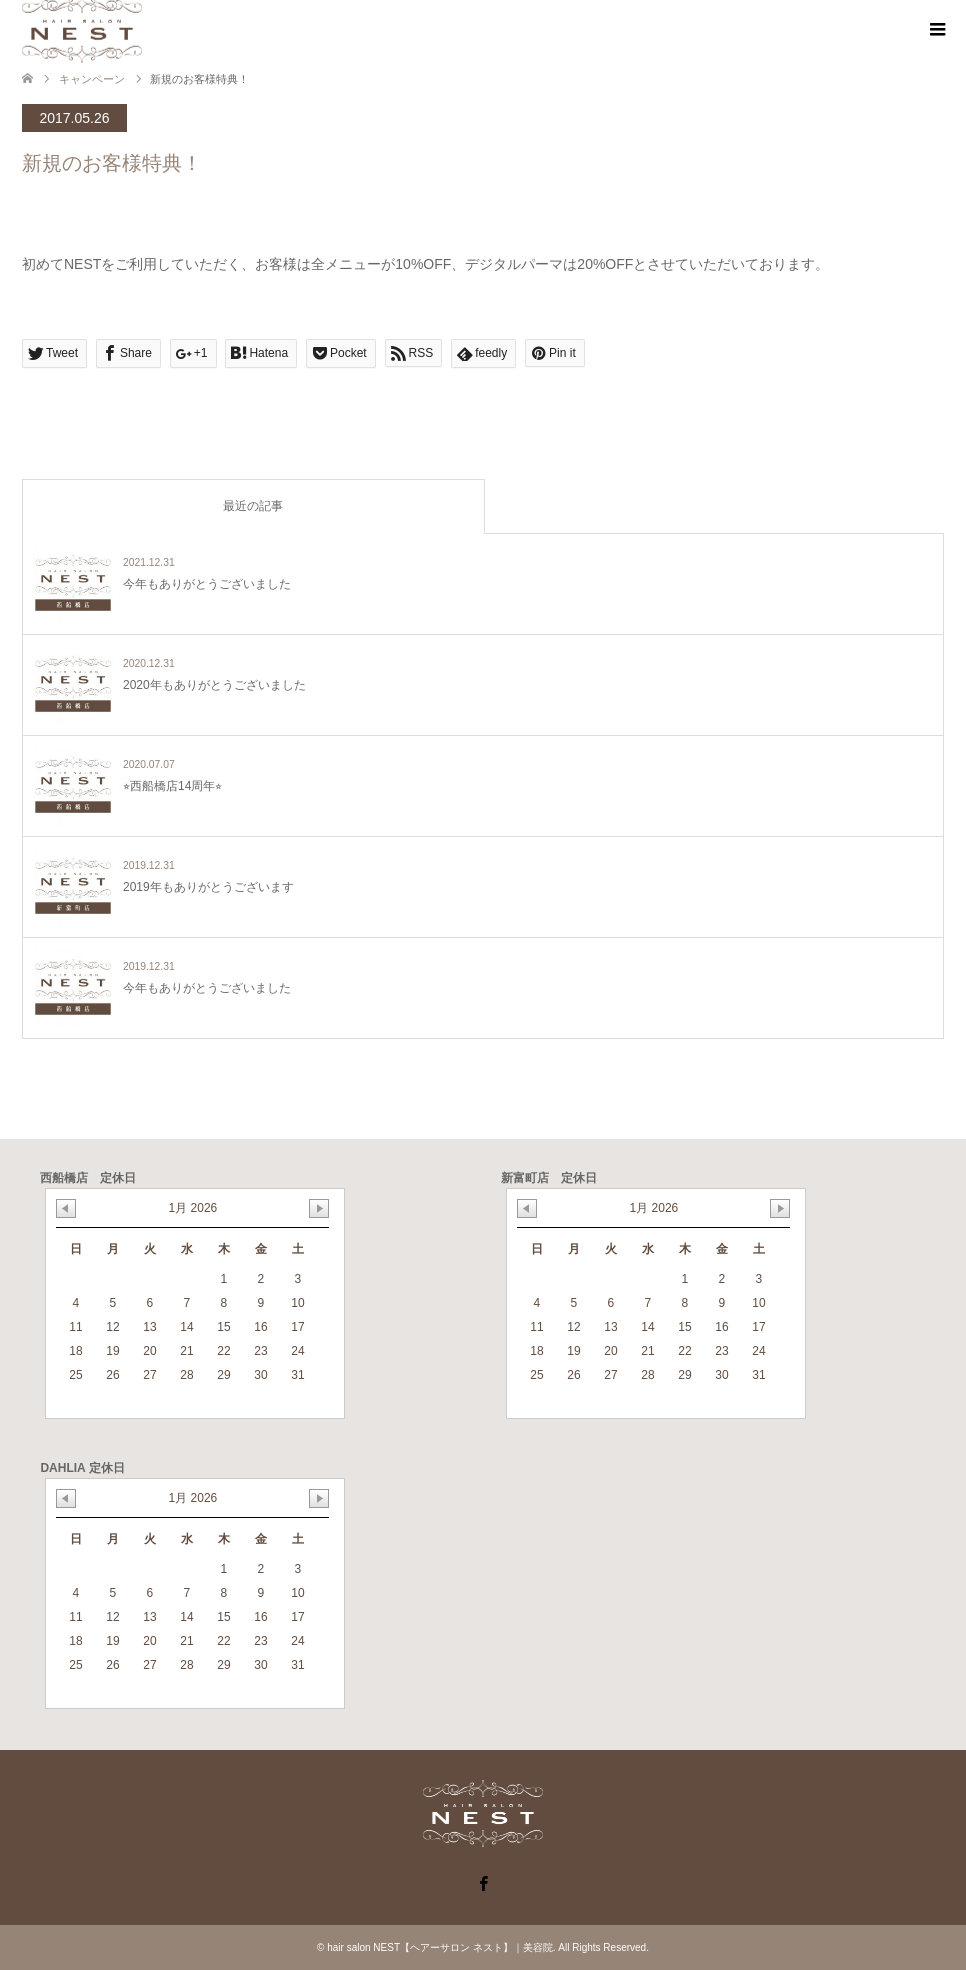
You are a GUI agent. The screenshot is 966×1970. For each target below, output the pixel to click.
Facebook (483, 1882)
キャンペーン (92, 79)
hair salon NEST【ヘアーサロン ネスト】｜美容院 (440, 1947)
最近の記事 (253, 506)
